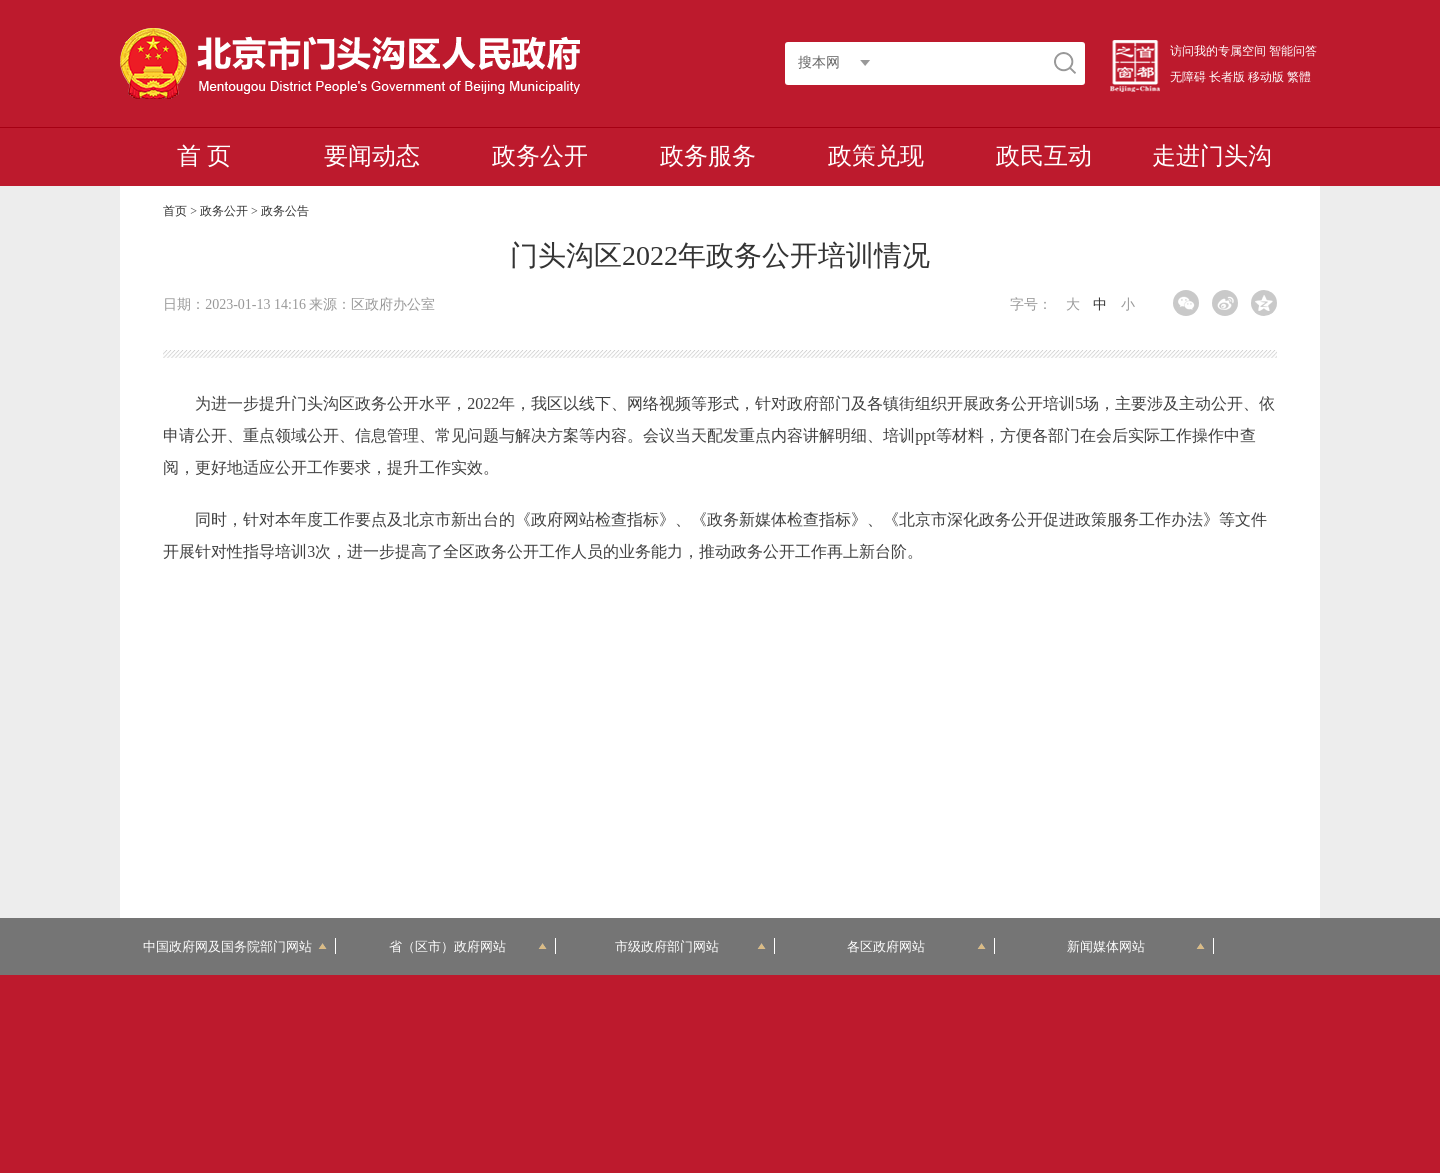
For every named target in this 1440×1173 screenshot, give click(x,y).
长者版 (1227, 77)
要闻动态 (372, 156)
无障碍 (1188, 77)
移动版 (1266, 77)
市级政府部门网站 (691, 946)
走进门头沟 (1212, 156)
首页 (175, 211)
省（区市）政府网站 (468, 946)
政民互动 (1044, 156)
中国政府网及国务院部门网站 (235, 946)
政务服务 (708, 156)
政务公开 (540, 156)
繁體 (1299, 77)
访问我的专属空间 (1218, 51)
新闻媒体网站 (1136, 946)
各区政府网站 (916, 946)
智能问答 (1293, 51)
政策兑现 (876, 156)
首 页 (204, 156)
